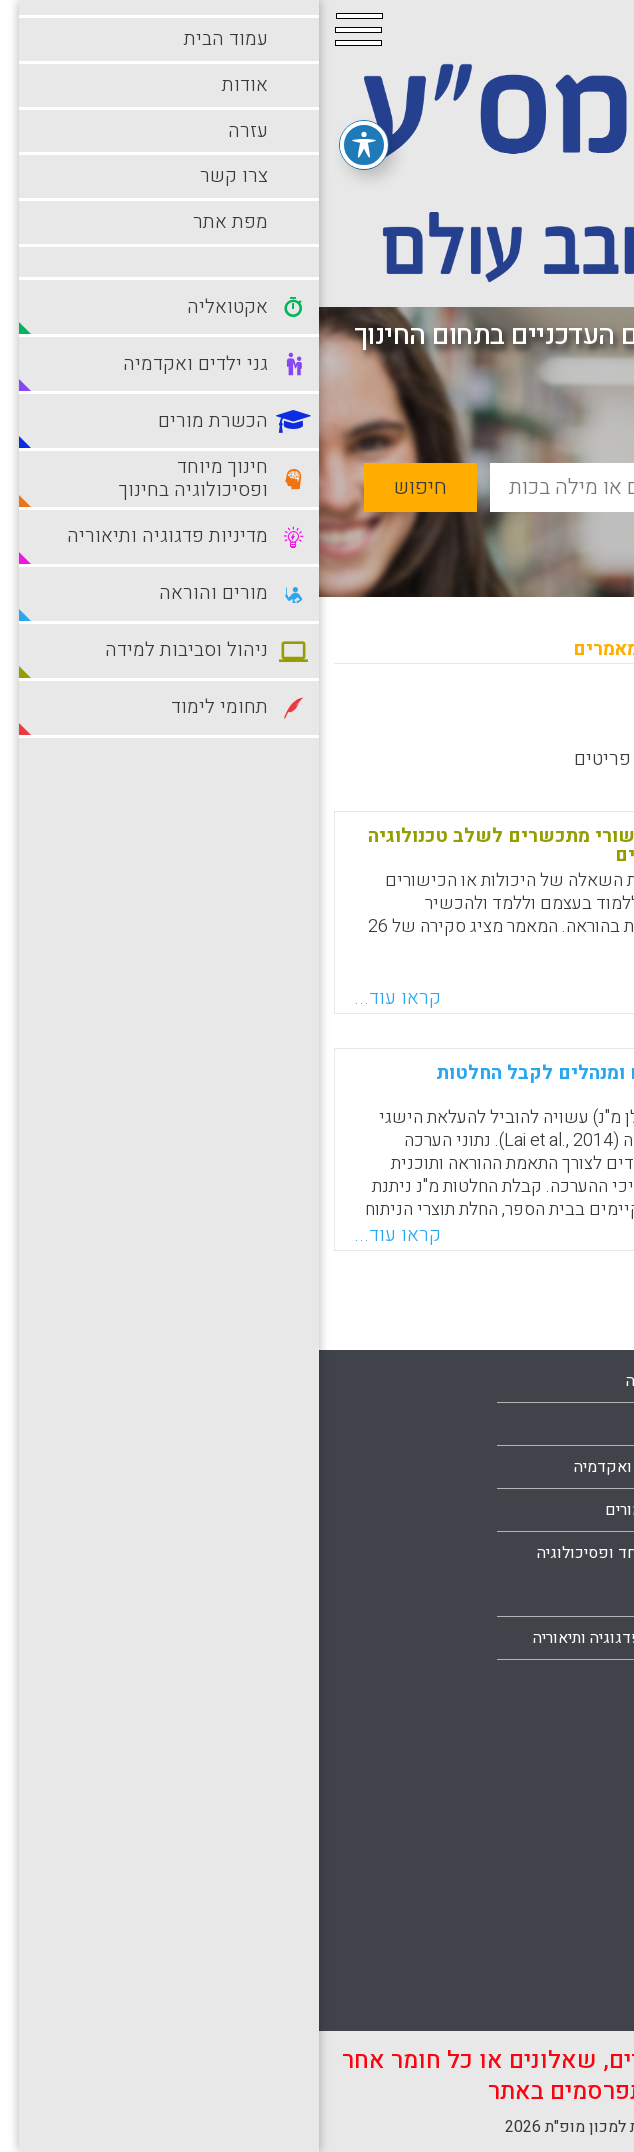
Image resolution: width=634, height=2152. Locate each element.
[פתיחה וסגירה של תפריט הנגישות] (45, 139)
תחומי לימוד (560, 1957)
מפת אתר (569, 1638)
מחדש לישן (556, 721)
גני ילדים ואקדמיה (314, 1467)
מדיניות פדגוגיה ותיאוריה (294, 1638)
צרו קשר (571, 1595)
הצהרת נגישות (553, 1681)
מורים (355, 1681)
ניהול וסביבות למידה (533, 1786)
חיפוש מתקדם (512, 534)
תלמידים (571, 2000)
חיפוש (101, 487)
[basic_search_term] (380, 487)
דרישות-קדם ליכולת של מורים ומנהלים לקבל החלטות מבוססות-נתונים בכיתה (342, 1082)
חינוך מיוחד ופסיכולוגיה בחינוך (296, 1574)
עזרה (583, 1552)
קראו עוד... (78, 998)
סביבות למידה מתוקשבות (516, 1829)
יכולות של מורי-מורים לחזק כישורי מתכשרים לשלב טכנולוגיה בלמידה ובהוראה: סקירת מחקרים (308, 845)
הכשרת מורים (330, 1510)
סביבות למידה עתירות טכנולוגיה (530, 1893)
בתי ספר (347, 1424)
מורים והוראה (556, 1743)
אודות (580, 1509)
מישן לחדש (440, 721)
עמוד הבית (564, 1466)
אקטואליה (340, 1381)
